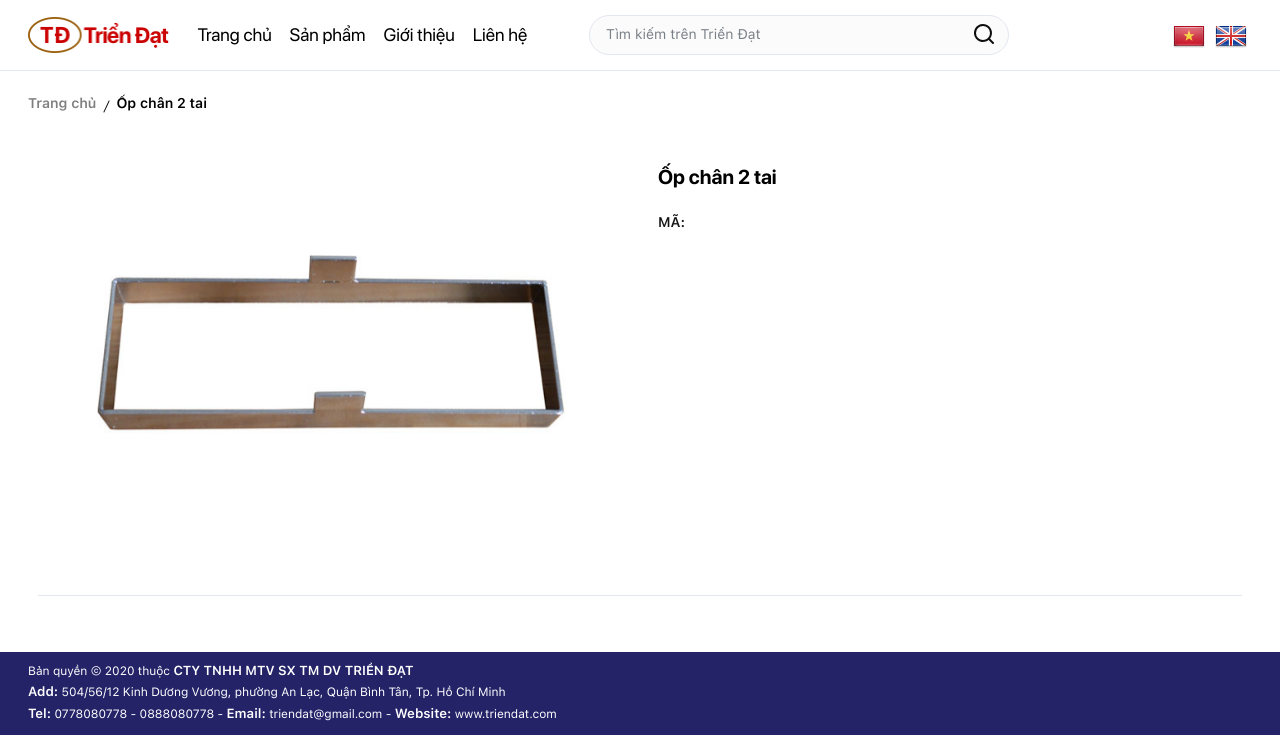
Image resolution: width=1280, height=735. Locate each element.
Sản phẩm (328, 35)
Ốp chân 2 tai (161, 104)
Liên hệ (500, 35)
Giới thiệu (419, 35)
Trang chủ (235, 35)
